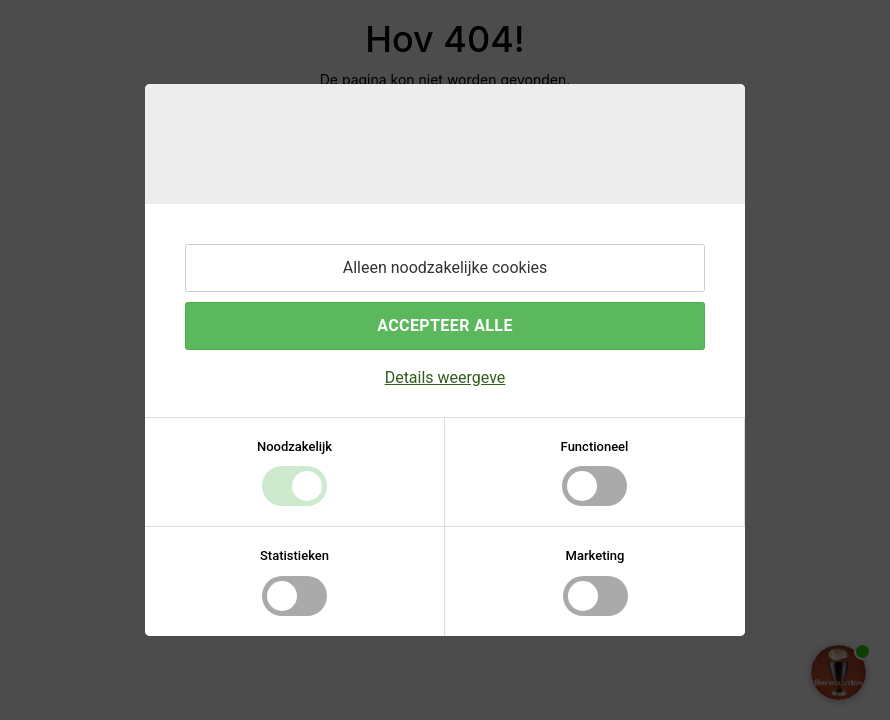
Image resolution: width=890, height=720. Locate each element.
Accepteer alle (445, 325)
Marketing (595, 555)
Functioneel (595, 446)
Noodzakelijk (294, 446)
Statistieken (294, 555)
